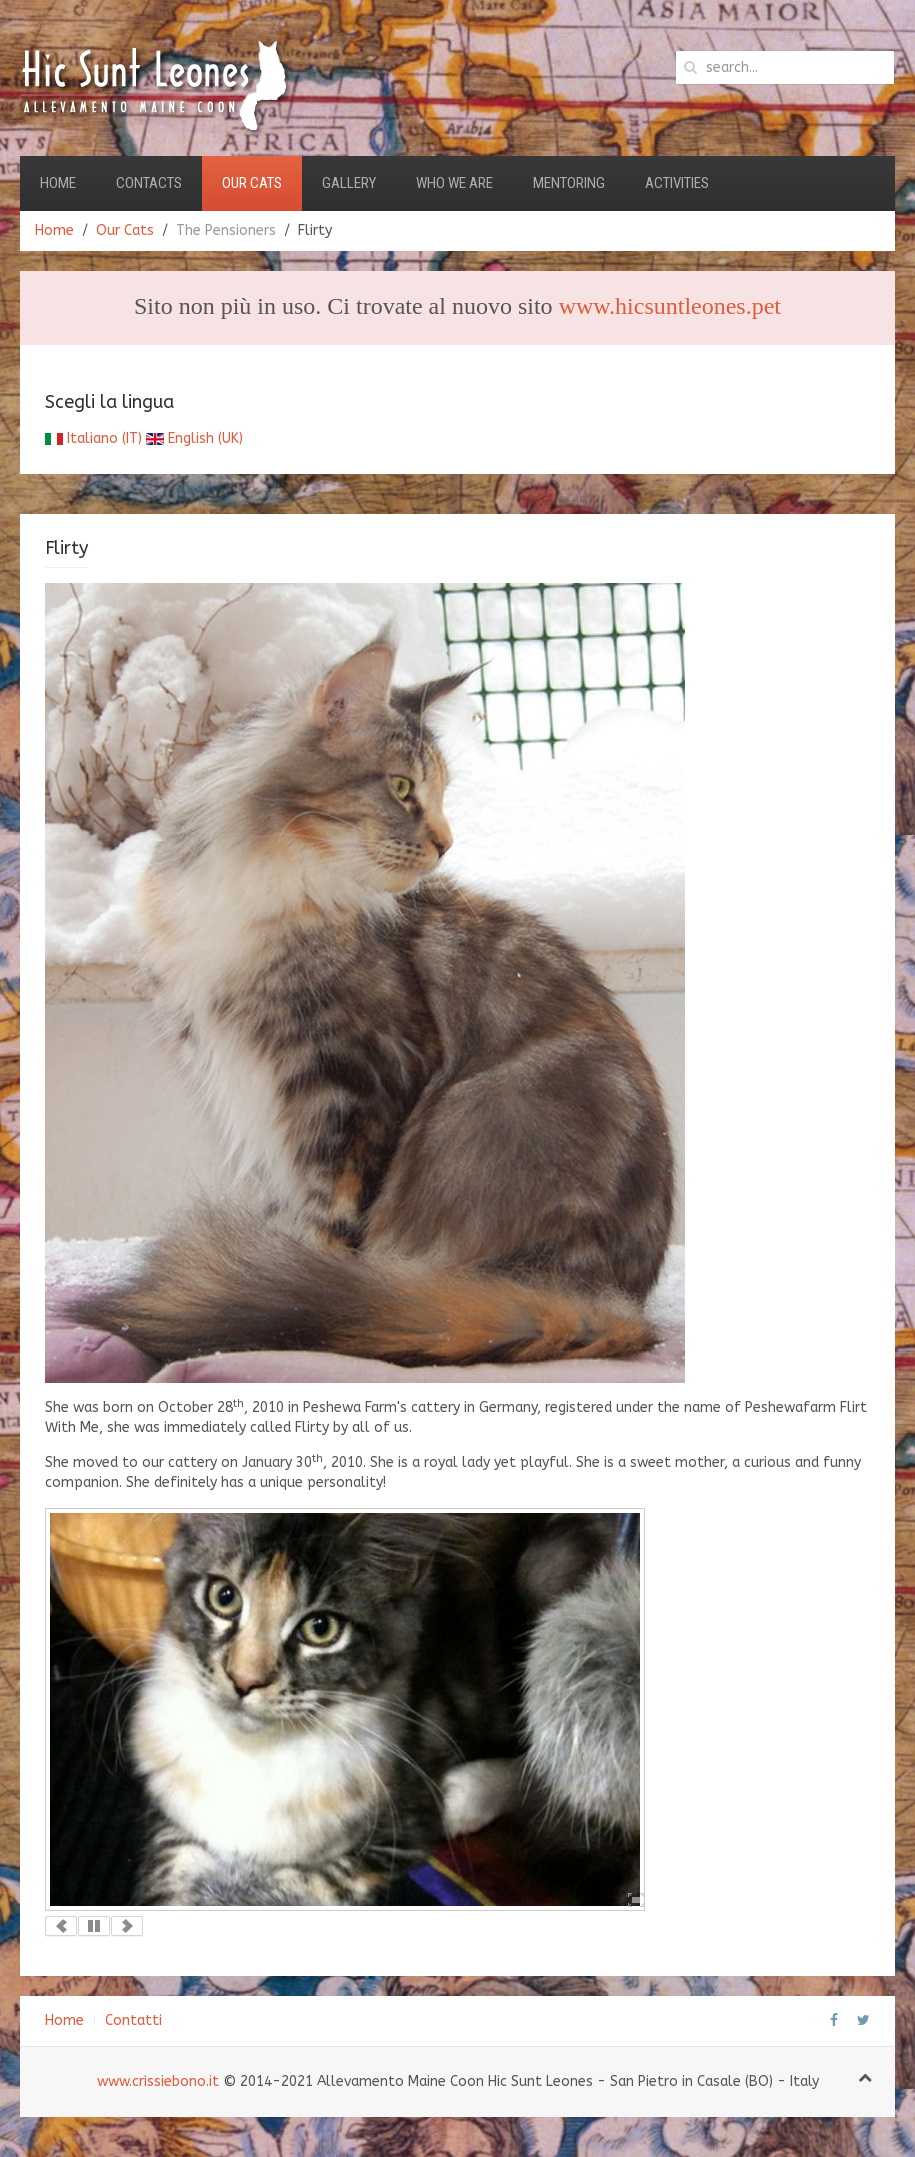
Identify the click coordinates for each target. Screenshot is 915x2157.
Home (58, 183)
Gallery (349, 183)
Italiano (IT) (93, 438)
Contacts (149, 183)
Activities (677, 183)
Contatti (133, 2020)
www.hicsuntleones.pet (670, 306)
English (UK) (194, 438)
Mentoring (569, 183)
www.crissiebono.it (158, 2081)
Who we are (454, 183)
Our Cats (252, 183)
